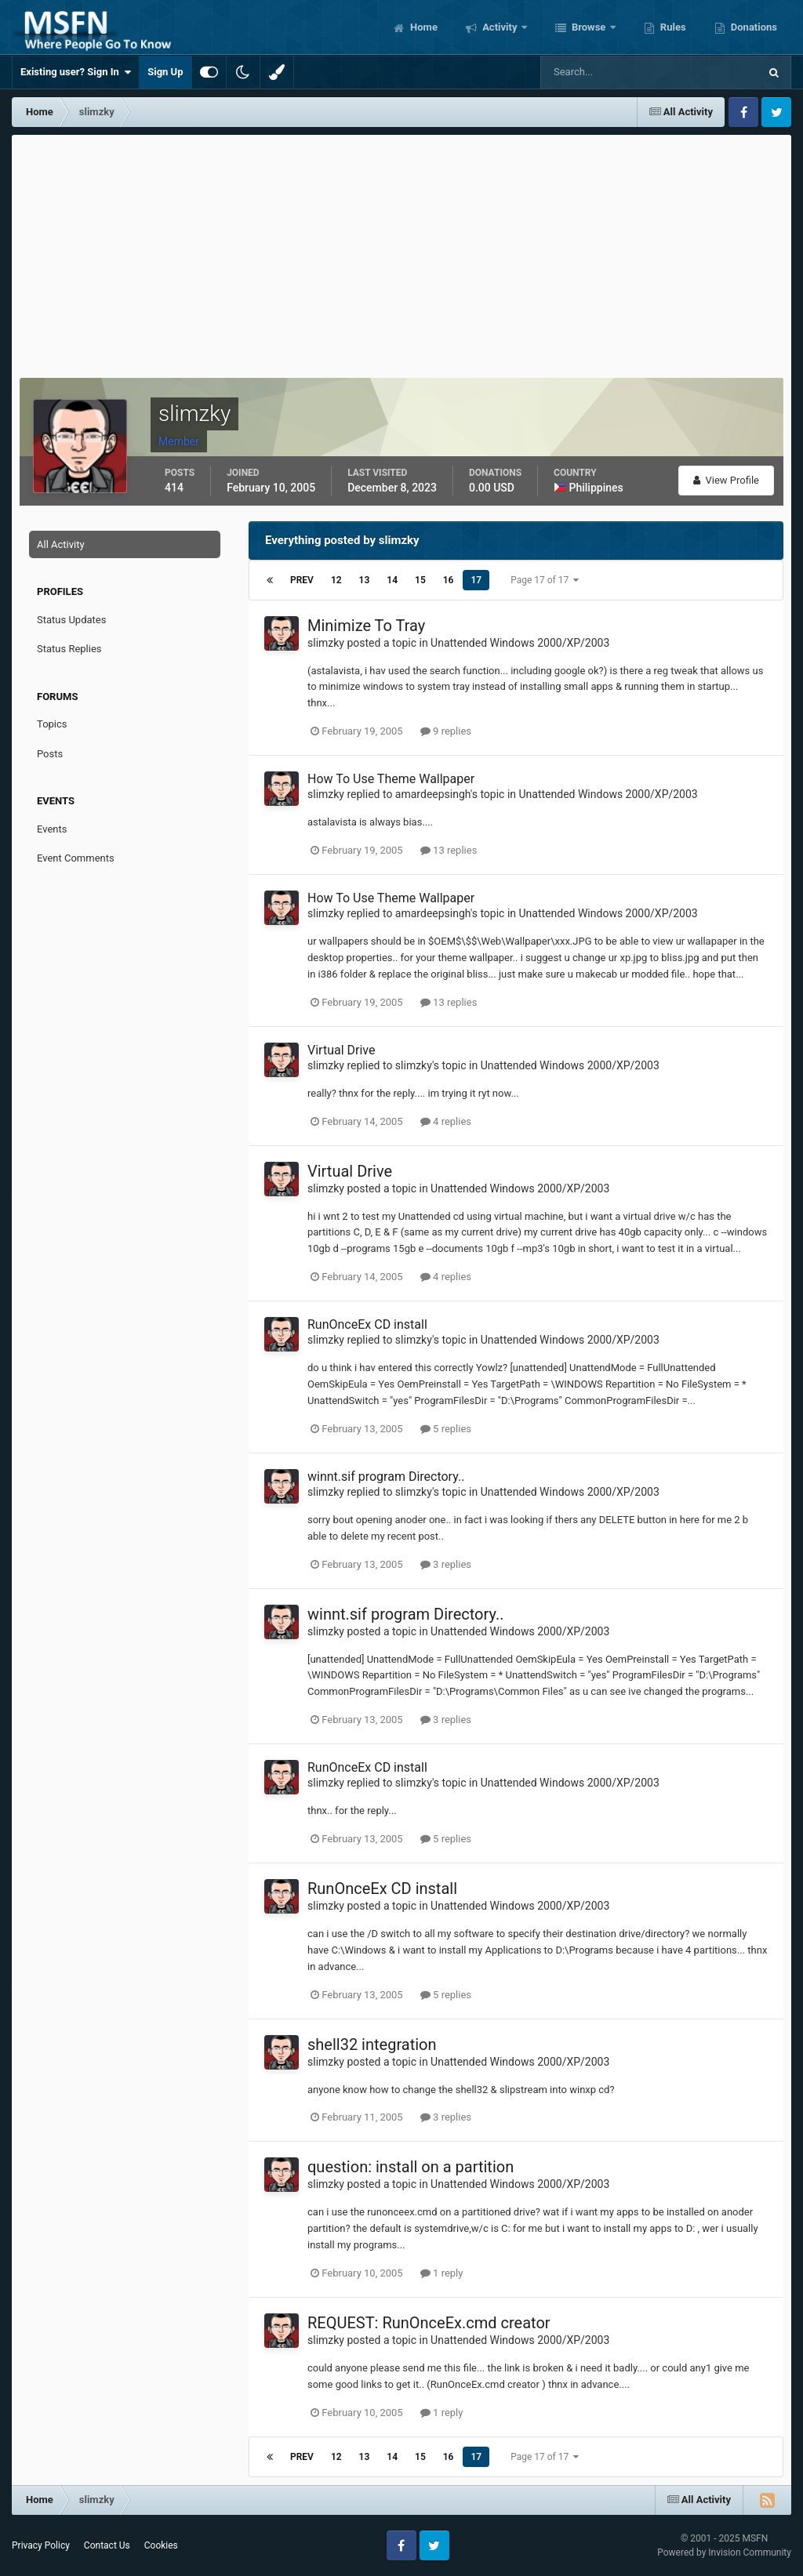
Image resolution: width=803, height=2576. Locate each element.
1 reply (441, 2273)
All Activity (61, 544)
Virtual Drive (341, 1050)
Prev (302, 580)
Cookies (161, 2545)
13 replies (448, 850)
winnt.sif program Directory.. (385, 1476)
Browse (589, 27)
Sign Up (165, 72)
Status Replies (69, 649)
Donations (753, 27)
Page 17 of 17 (545, 580)
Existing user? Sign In (75, 72)
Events (52, 829)
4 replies (445, 1121)
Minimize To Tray (366, 625)
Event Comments (75, 858)
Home (423, 27)
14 (392, 580)
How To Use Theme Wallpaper (390, 778)
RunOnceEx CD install (367, 1324)
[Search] (602, 72)
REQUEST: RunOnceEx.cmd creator (428, 2322)
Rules (672, 27)
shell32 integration (372, 2044)
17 (476, 580)
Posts (50, 754)
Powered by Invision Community (724, 2552)
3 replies (445, 1564)
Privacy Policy (41, 2545)
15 (420, 580)
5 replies (445, 1429)
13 (364, 580)
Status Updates (71, 620)
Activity (500, 27)
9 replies (445, 731)
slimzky (325, 643)
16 (448, 580)
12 (336, 580)
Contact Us (107, 2545)
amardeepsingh (433, 794)
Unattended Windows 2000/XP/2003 (520, 643)
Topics (52, 724)
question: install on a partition (410, 2166)
